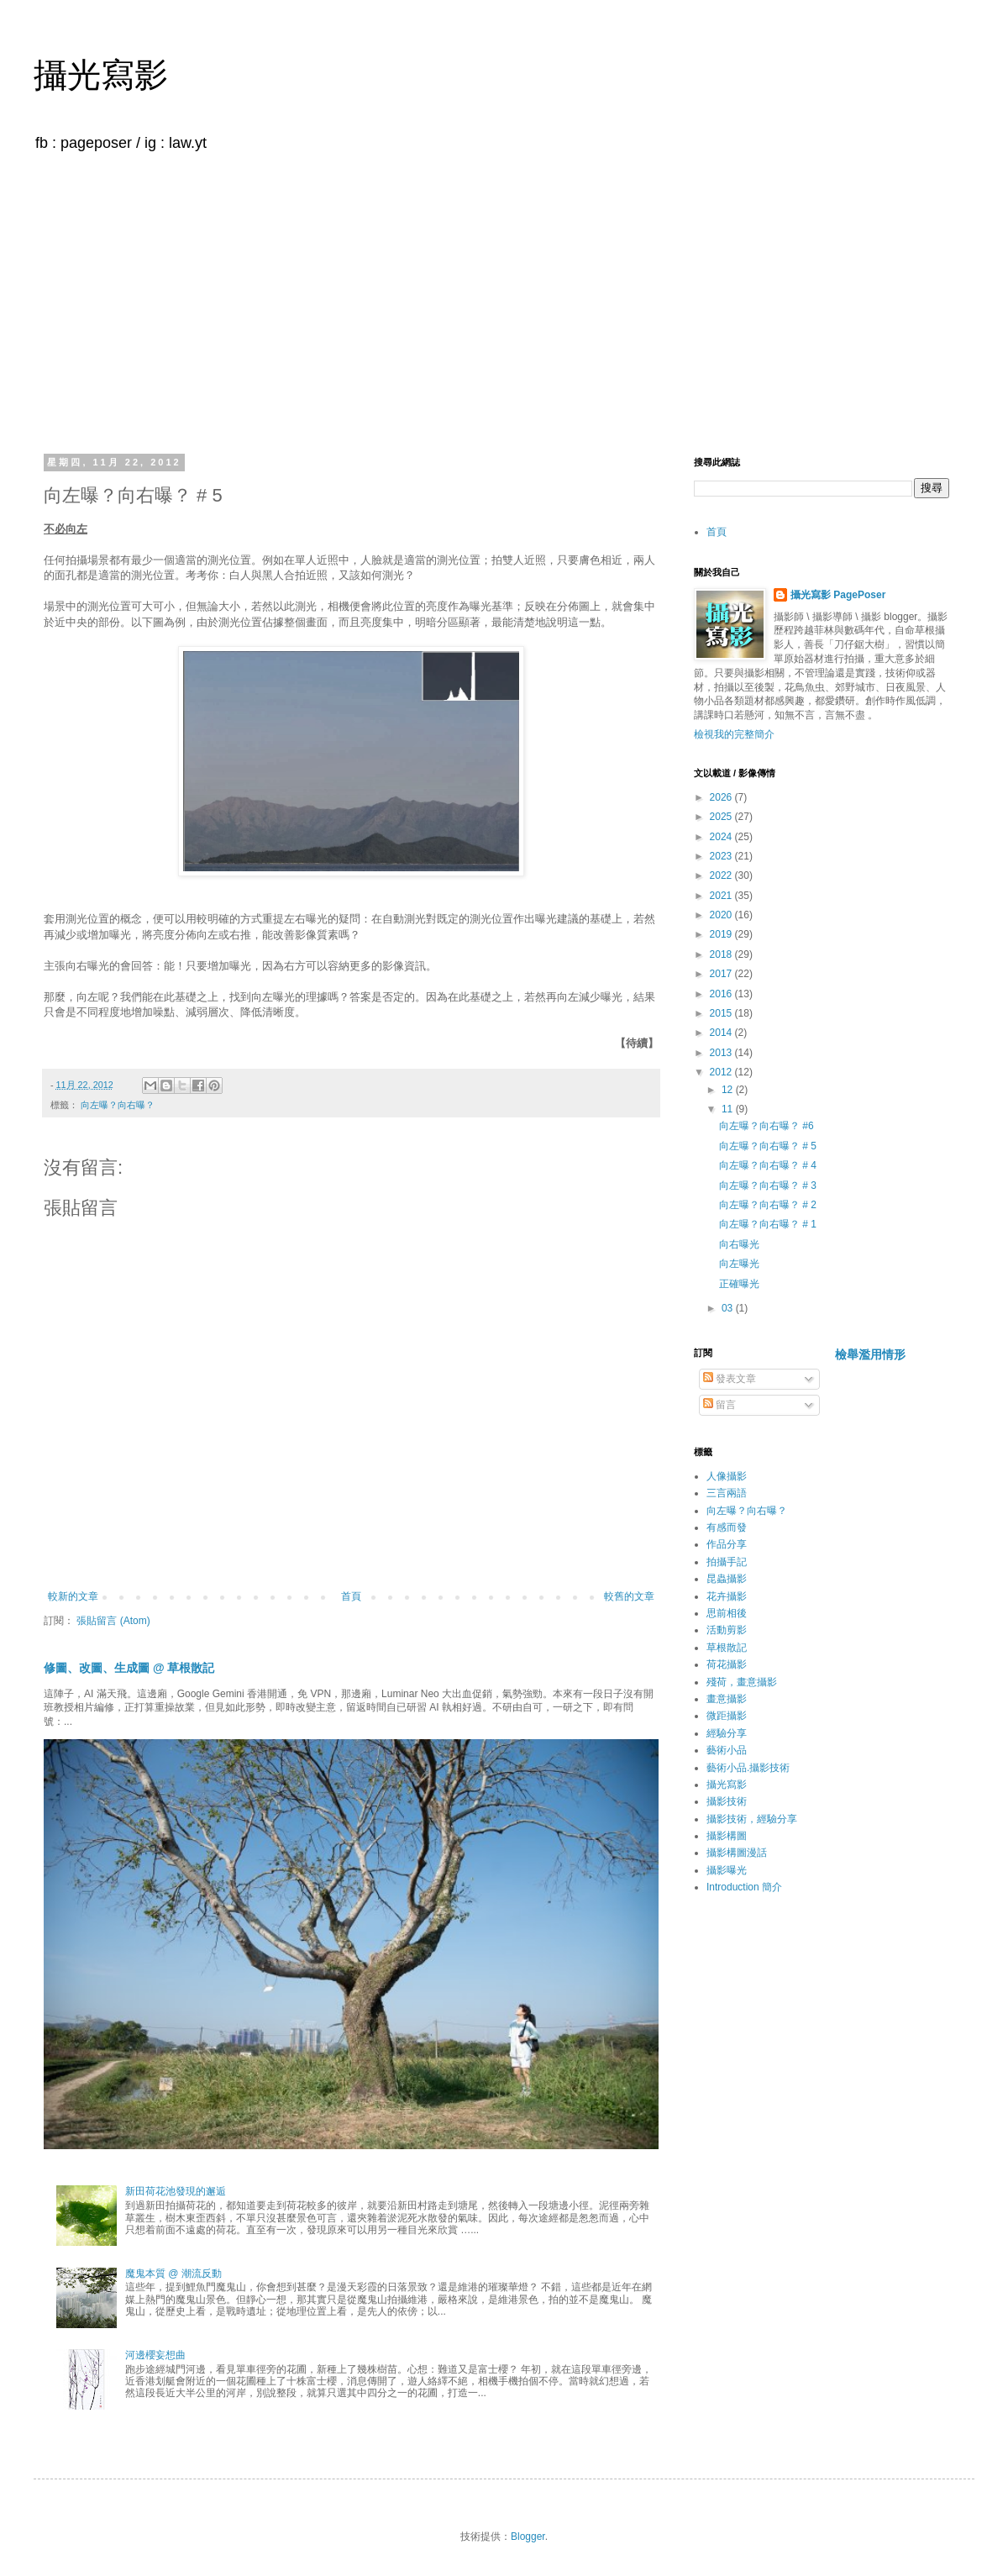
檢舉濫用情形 (870, 1354)
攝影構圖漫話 (736, 1852)
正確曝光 (739, 1284)
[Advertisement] (504, 300)
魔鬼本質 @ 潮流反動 (173, 2273)
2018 (722, 954)
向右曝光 (739, 1244)
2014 (722, 1032)
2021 (722, 896)
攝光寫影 (101, 74)
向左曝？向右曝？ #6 (766, 1126)
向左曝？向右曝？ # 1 (767, 1224)
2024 (722, 837)
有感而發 (726, 1527)
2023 (722, 856)
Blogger (528, 2536)
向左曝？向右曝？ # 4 (767, 1165)
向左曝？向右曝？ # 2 (767, 1205)
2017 (722, 974)
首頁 (351, 1596)
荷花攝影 (726, 1664)
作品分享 (726, 1544)
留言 (719, 1405)
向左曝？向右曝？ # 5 (767, 1146)
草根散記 (726, 1647)
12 (729, 1090)
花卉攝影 (726, 1596)
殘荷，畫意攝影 (741, 1682)
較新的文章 (73, 1596)
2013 (722, 1053)
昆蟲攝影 (726, 1579)
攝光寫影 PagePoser (837, 595)
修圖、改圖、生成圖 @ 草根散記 (129, 1667)
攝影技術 (726, 1801)
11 (729, 1109)
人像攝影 (726, 1476)
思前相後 (726, 1613)
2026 (722, 797)
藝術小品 (726, 1750)
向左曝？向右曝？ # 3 (767, 1185)
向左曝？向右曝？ (118, 1105)
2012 (722, 1072)
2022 (722, 875)
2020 (722, 915)
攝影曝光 (726, 1870)
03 (729, 1308)
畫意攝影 (726, 1699)
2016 (722, 994)
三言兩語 (726, 1493)
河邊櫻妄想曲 (155, 2355)
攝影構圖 (726, 1836)
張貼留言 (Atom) (113, 1621)
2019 (722, 934)
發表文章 (729, 1379)
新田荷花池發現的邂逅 (175, 2191)
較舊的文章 (629, 1596)
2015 (722, 1013)
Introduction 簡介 (744, 1887)
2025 (722, 817)
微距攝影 (726, 1716)
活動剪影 (726, 1630)
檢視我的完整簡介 (734, 734)
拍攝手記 (726, 1562)
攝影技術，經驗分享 (751, 1819)
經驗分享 (726, 1733)
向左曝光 (739, 1264)
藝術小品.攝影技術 (748, 1768)
